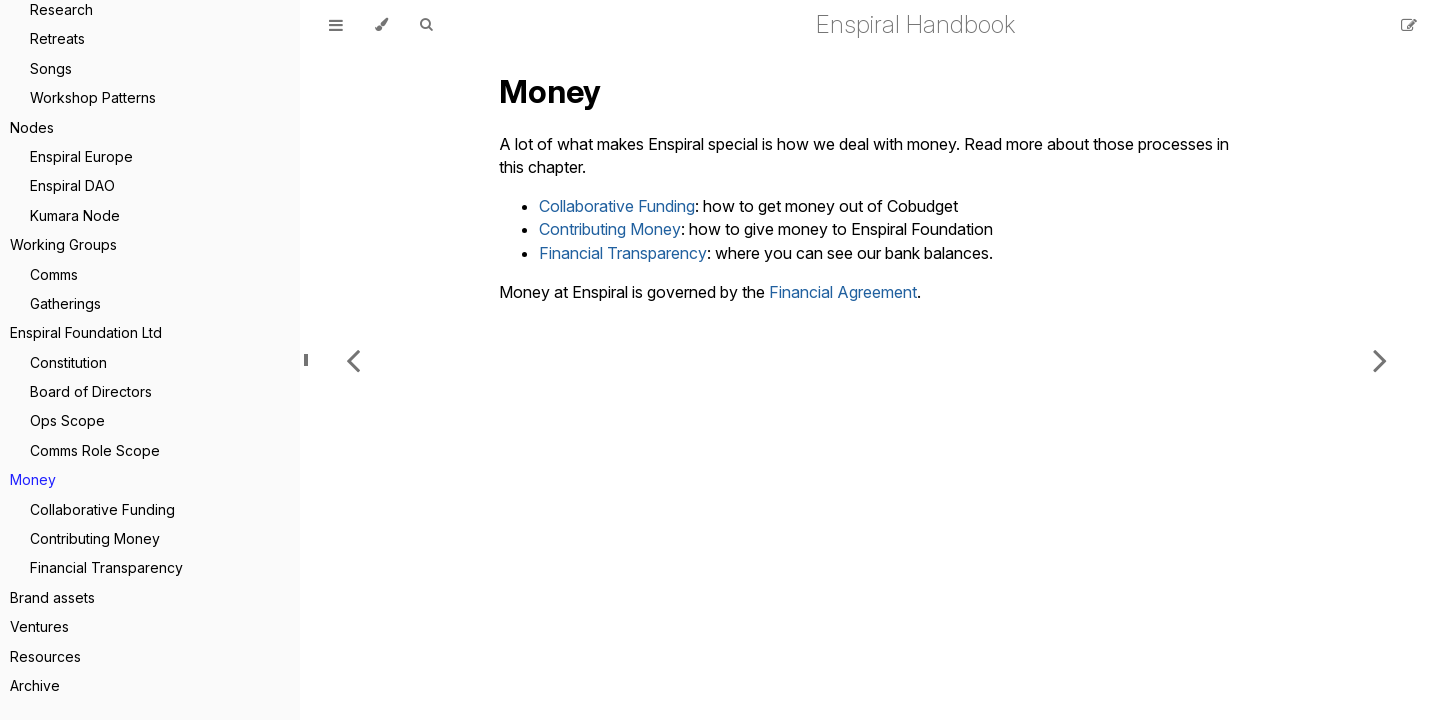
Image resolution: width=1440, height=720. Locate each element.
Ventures (39, 626)
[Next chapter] (1380, 360)
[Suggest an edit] (1409, 25)
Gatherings (65, 303)
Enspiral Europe (81, 156)
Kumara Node (75, 215)
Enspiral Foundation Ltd (86, 332)
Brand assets (52, 597)
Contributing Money (95, 538)
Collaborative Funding (102, 509)
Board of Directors (91, 391)
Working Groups (63, 244)
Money (33, 479)
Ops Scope (67, 420)
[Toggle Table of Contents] (336, 25)
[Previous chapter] (353, 360)
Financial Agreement (843, 292)
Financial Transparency (106, 567)
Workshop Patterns (93, 97)
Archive (35, 685)
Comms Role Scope (95, 450)
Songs (51, 68)
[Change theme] (381, 25)
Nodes (32, 127)
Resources (45, 656)
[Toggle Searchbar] (426, 25)
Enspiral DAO (72, 185)
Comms (54, 274)
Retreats (57, 38)
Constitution (68, 362)
